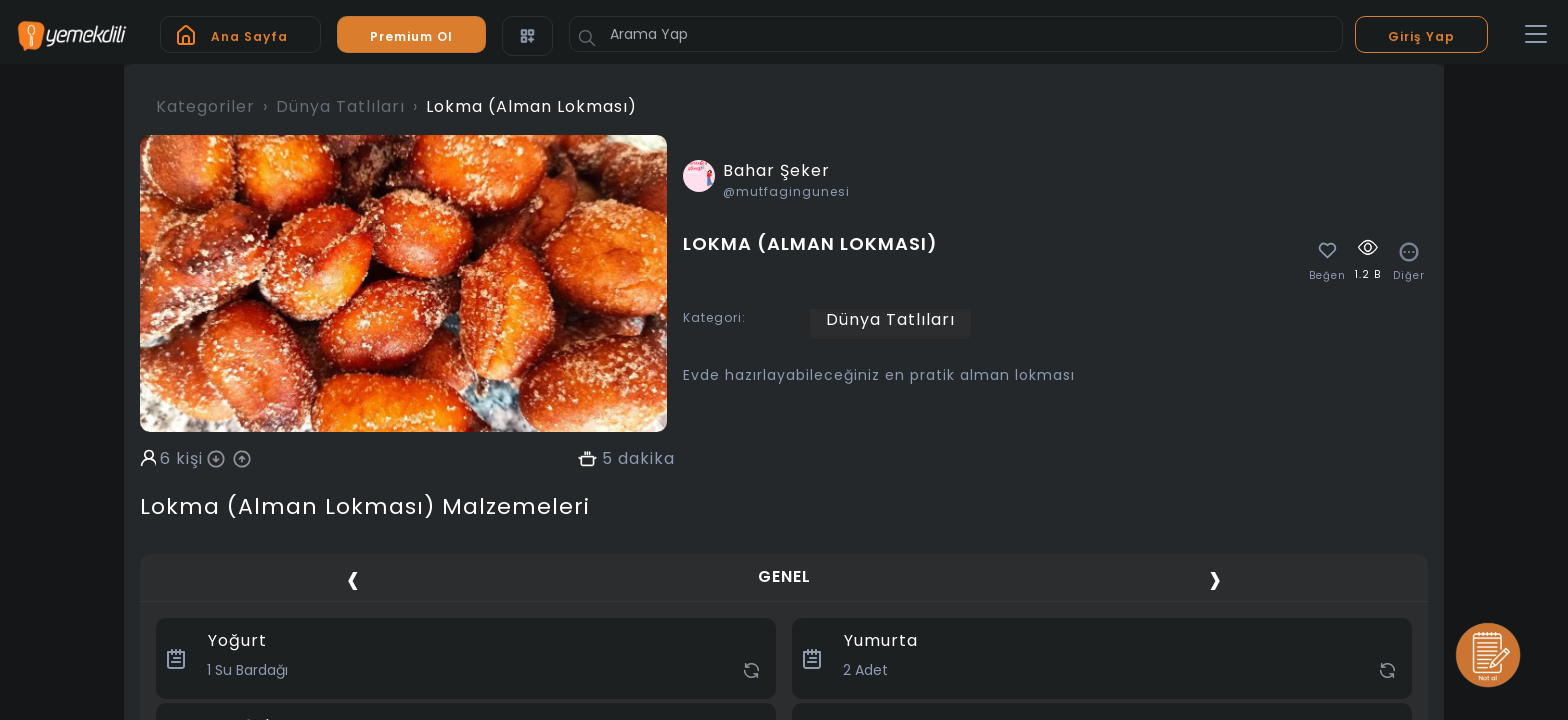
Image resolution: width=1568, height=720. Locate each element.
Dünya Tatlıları (340, 106)
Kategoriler (205, 106)
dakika (646, 459)
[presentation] (353, 579)
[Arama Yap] (956, 34)
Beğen (1327, 276)
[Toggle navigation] (1536, 35)
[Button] (587, 38)
